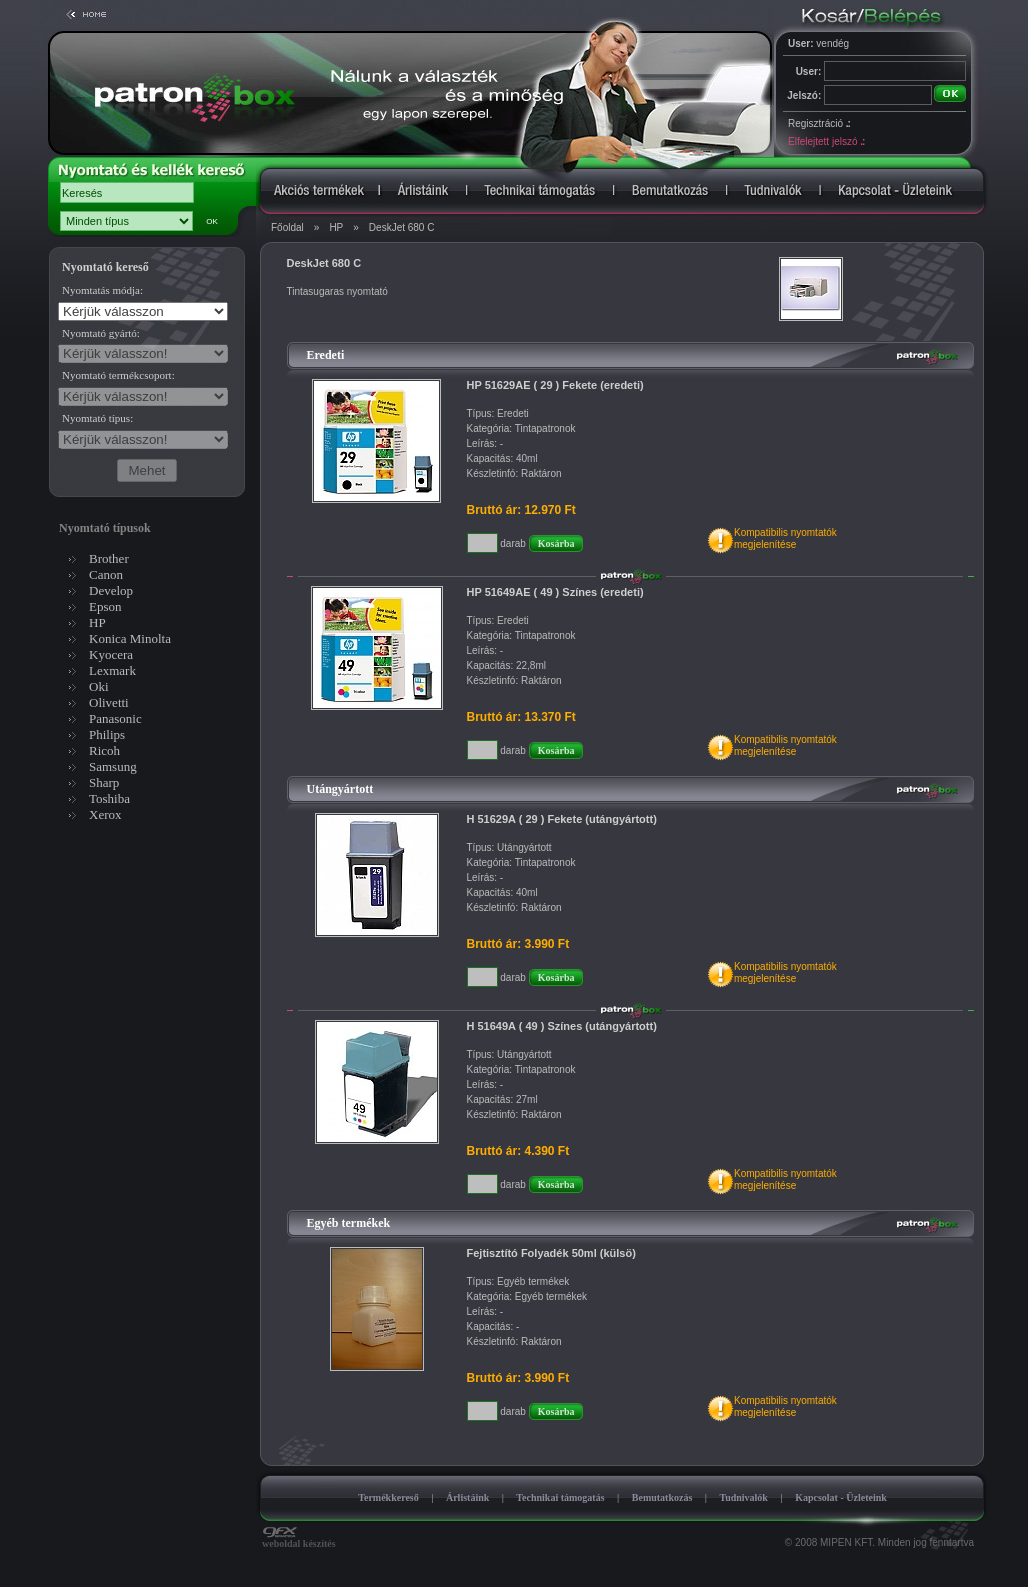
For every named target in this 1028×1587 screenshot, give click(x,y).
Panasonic (115, 718)
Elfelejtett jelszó (826, 141)
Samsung (113, 766)
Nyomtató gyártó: (101, 333)
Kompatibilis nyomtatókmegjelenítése (785, 538)
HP (336, 227)
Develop (111, 590)
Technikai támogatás (560, 1497)
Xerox (105, 814)
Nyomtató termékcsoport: (118, 375)
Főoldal (287, 227)
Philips (107, 734)
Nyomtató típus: (97, 418)
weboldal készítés (299, 1539)
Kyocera (111, 654)
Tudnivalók (743, 1497)
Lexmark (112, 670)
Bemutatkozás (662, 1497)
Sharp (104, 782)
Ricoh (104, 750)
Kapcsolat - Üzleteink (841, 1497)
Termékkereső (388, 1497)
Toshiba (109, 798)
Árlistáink (467, 1497)
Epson (105, 606)
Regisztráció (819, 123)
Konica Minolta (130, 638)
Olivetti (109, 702)
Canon (106, 574)
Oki (99, 686)
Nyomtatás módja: (102, 290)
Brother (109, 558)
